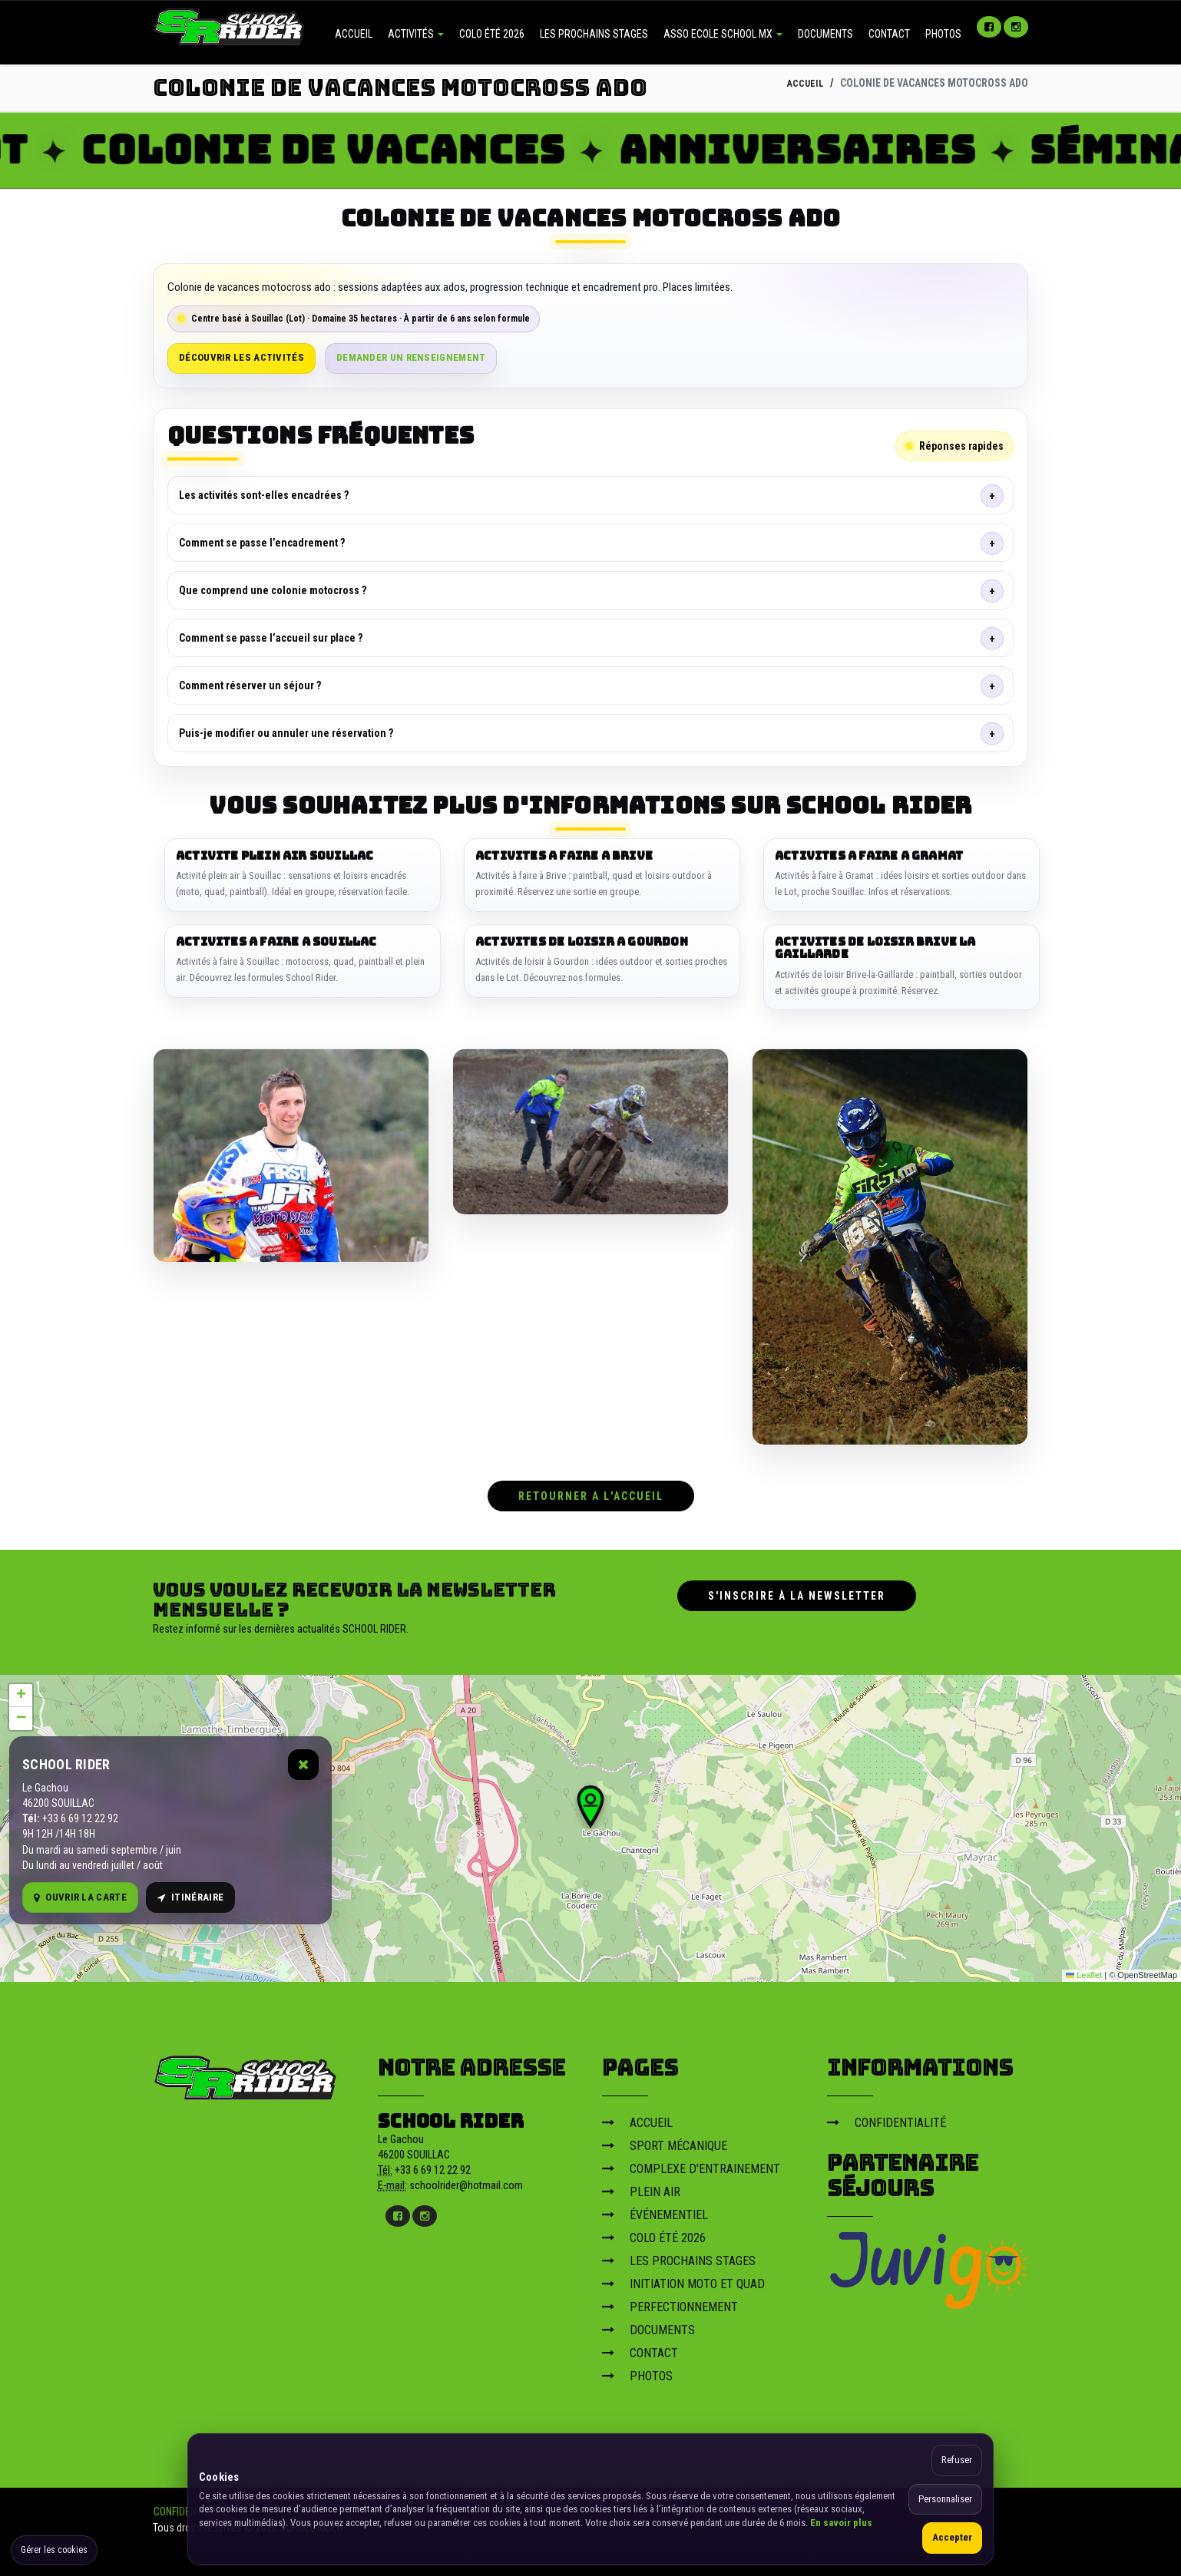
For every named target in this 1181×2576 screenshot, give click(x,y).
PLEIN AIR (641, 2187)
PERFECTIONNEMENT (670, 2302)
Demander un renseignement (411, 357)
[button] (590, 1802)
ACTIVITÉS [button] (416, 34)
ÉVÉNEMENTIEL (655, 2210)
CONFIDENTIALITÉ (886, 2118)
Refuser (956, 2459)
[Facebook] (989, 27)
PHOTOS (943, 34)
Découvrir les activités (241, 357)
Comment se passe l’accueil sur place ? (270, 638)
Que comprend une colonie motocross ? (272, 590)
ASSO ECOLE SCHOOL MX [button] (722, 34)
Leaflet (1084, 1971)
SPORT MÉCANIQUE (664, 2141)
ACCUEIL (353, 34)
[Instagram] (1016, 27)
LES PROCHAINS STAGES (594, 34)
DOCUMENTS (825, 34)
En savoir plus (841, 2522)
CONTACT (889, 34)
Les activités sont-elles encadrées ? (264, 495)
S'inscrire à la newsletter (796, 1591)
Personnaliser (945, 2499)
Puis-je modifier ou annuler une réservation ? (286, 733)
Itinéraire (190, 1893)
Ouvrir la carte (80, 1893)
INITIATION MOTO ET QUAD (683, 2279)
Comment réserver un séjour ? (250, 685)
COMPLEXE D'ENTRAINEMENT (691, 2164)
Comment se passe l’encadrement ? (262, 543)
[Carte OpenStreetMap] (590, 1823)
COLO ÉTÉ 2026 (491, 34)
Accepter (952, 2537)
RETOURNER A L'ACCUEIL (590, 1491)
